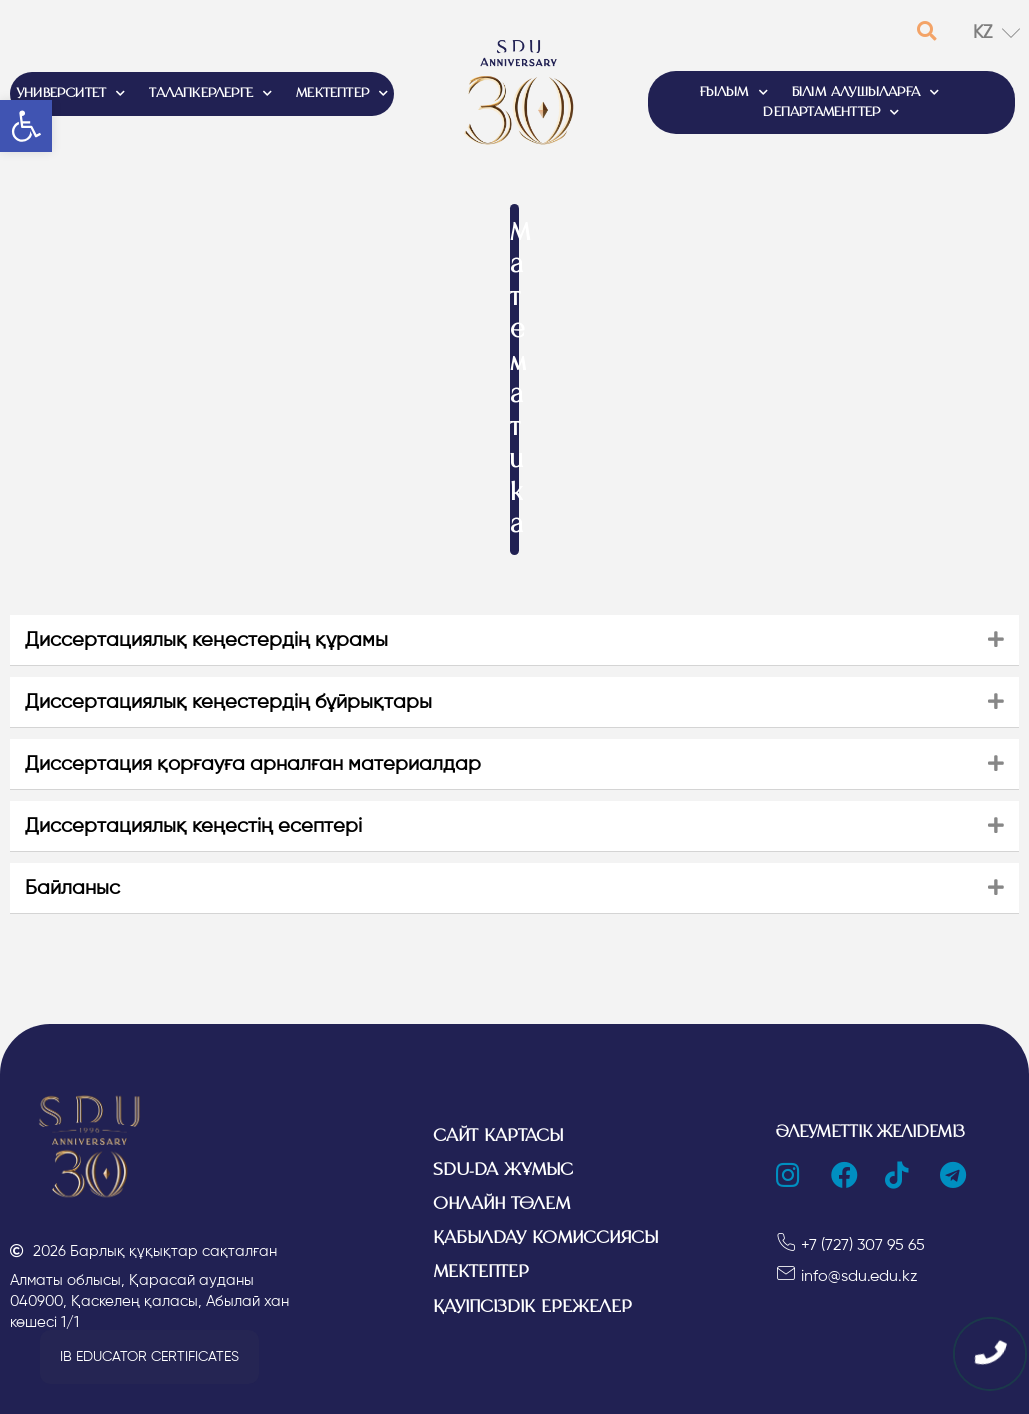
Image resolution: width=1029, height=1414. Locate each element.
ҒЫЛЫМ (734, 93)
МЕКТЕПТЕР (342, 94)
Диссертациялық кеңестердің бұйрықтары (228, 701)
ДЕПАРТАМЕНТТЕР (831, 113)
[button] (149, 1357)
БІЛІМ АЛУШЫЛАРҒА (865, 93)
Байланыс (72, 887)
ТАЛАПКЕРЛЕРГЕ (210, 94)
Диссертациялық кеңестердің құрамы (206, 639)
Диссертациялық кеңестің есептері (193, 825)
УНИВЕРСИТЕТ (70, 94)
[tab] (514, 640)
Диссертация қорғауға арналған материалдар (253, 763)
